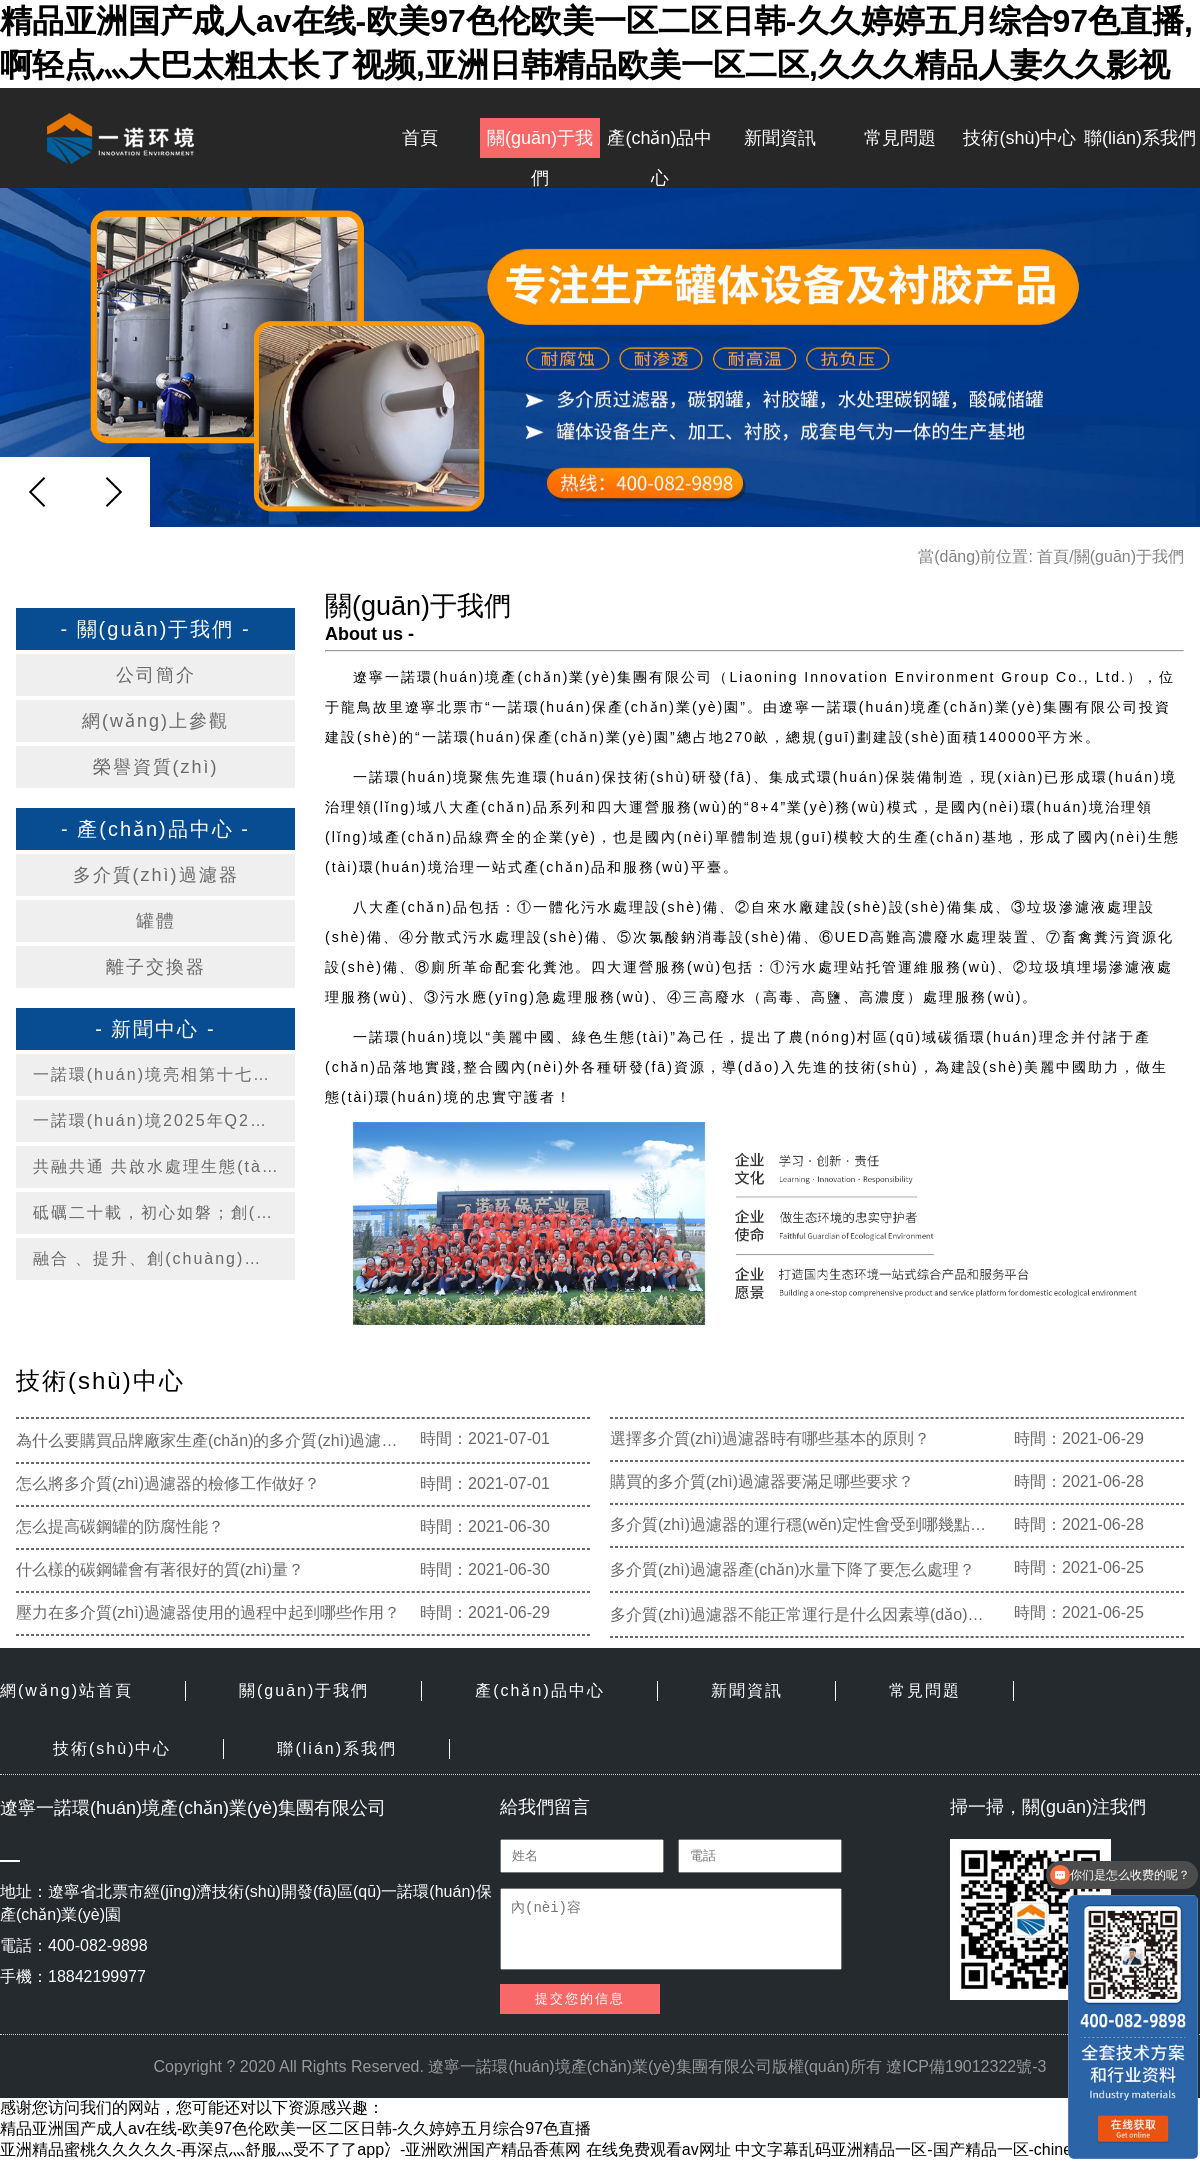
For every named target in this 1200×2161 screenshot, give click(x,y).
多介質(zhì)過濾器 (156, 875)
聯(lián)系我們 (1140, 138)
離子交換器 (156, 967)
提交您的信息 (580, 1998)
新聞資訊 (780, 138)
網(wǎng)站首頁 (66, 1690)
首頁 (420, 138)
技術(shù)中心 (1019, 138)
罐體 (156, 921)
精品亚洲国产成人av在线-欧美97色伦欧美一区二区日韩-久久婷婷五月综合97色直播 (295, 2128)
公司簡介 (156, 675)
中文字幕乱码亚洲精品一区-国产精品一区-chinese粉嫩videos (951, 2149)
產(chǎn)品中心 (659, 143)
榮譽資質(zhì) (156, 767)
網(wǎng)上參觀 (155, 721)
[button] (113, 492)
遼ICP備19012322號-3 (966, 2066)
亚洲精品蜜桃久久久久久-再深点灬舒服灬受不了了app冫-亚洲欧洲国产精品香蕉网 (290, 2149)
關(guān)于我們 (540, 143)
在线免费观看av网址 (658, 2149)
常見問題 (900, 138)
